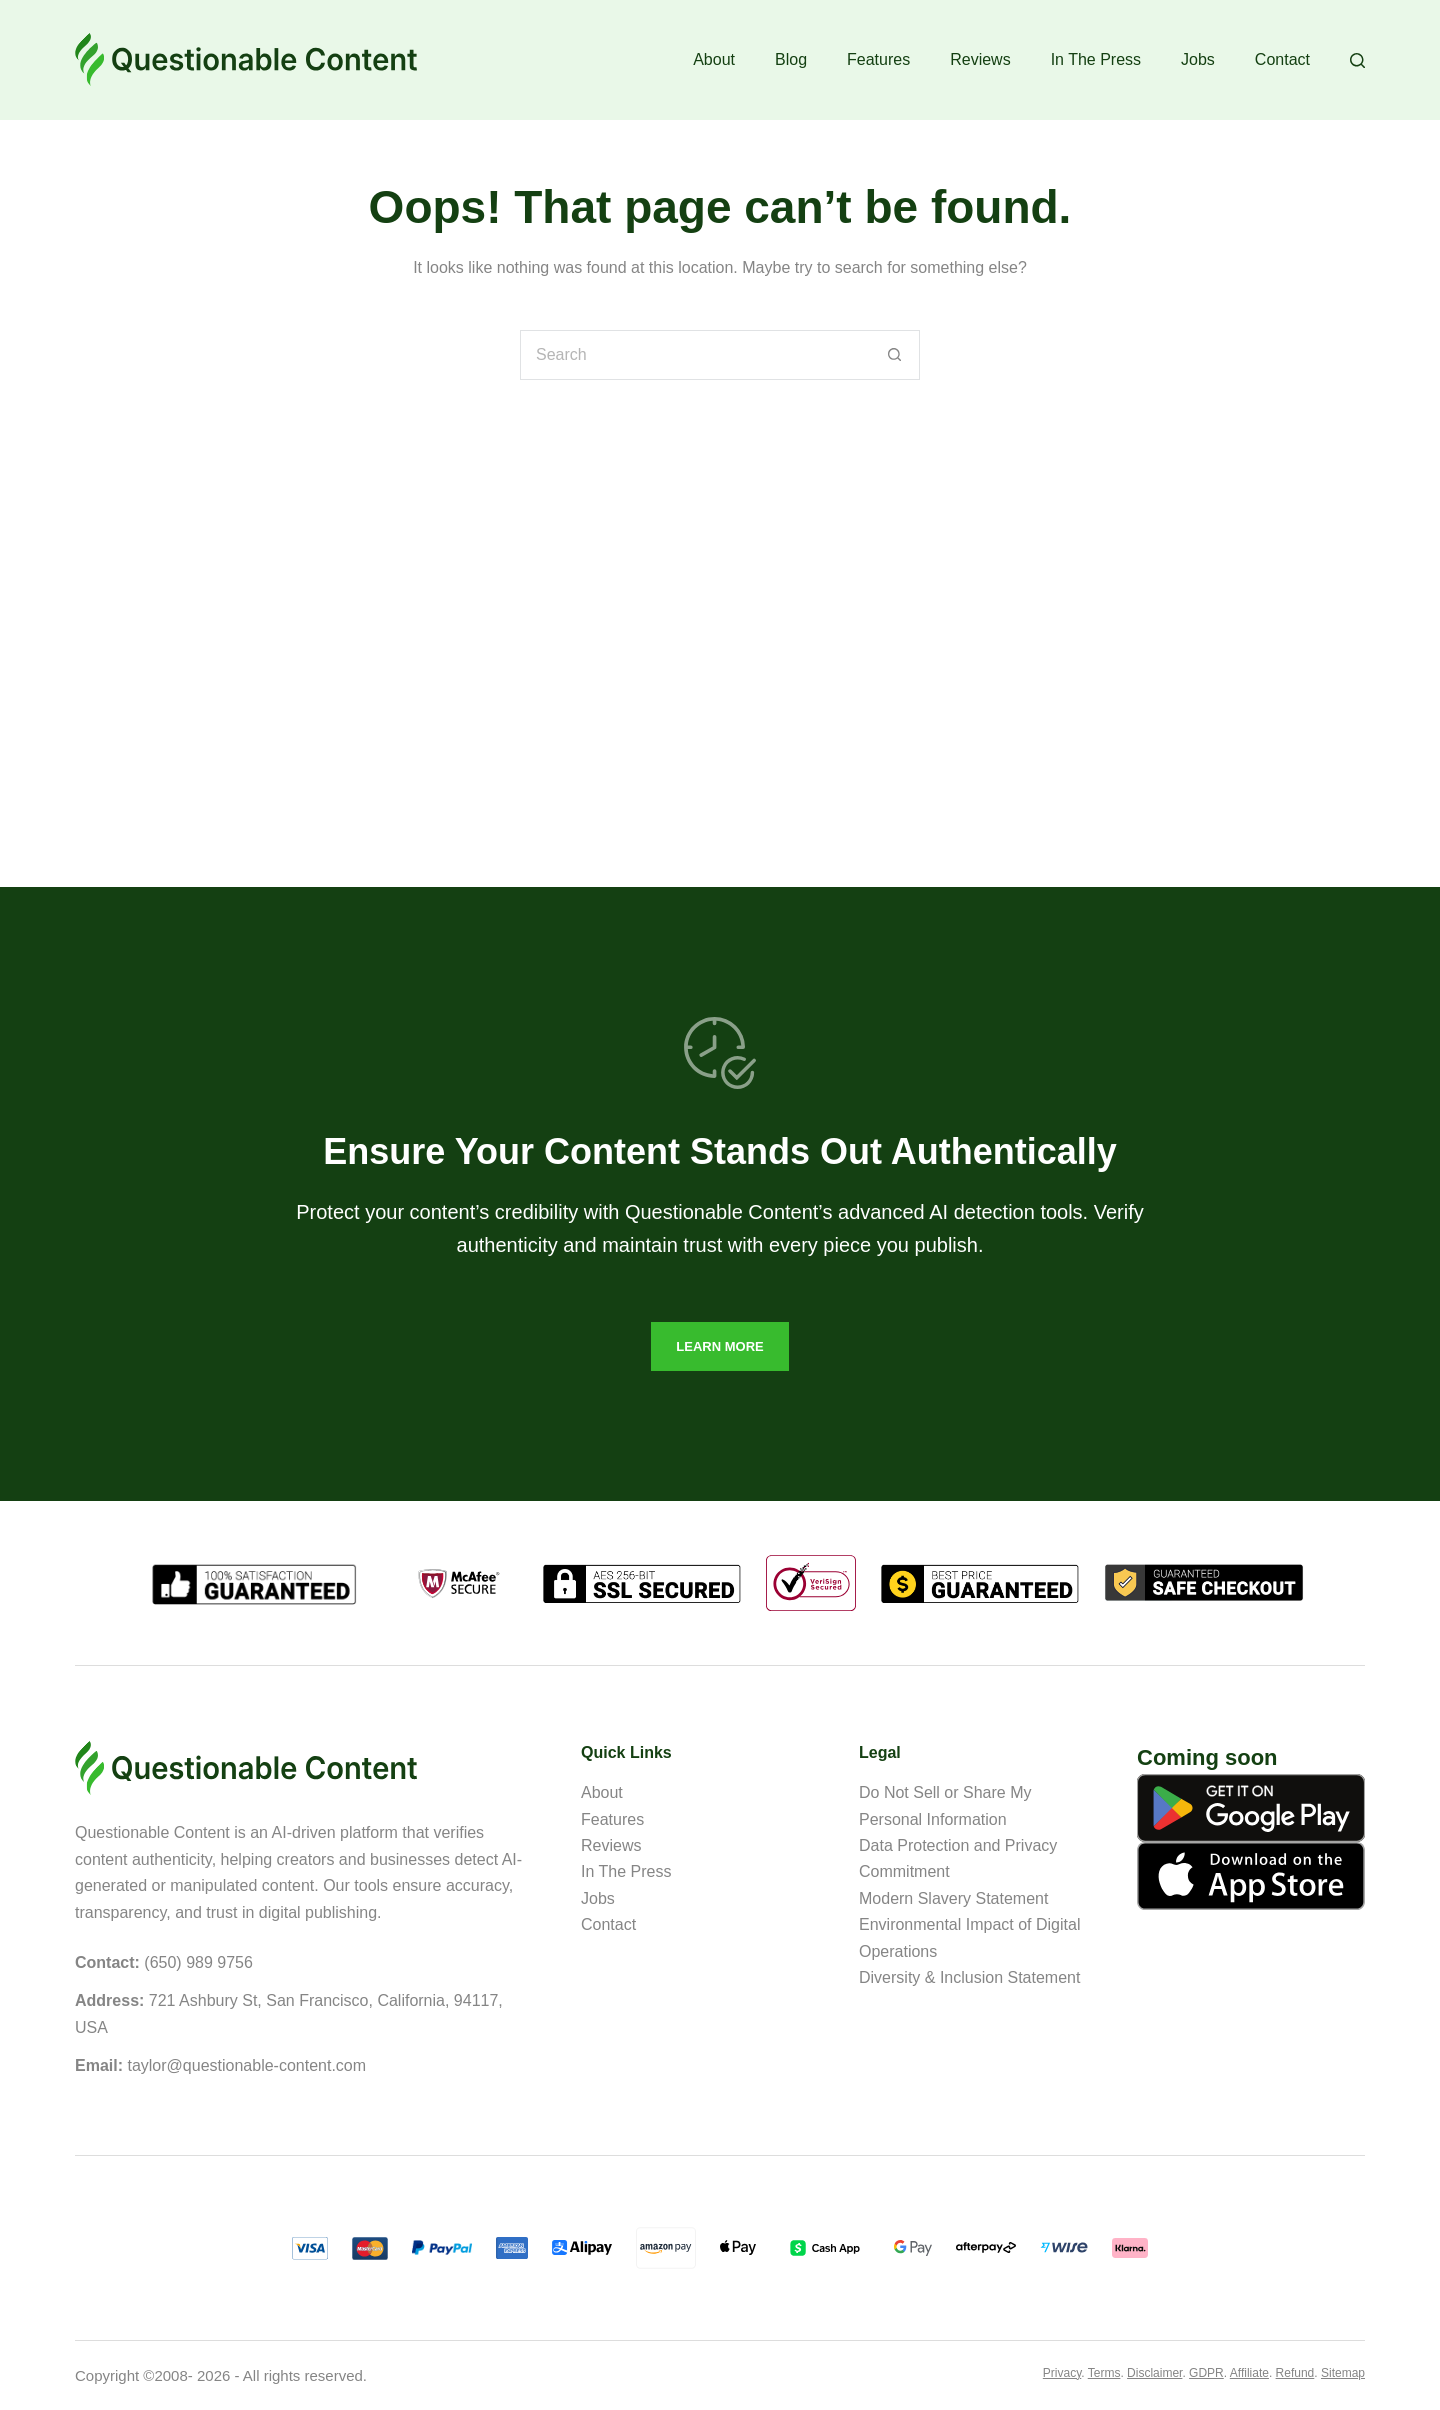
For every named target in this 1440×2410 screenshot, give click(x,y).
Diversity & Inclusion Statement (969, 1977)
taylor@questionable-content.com (246, 2065)
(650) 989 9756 (198, 1962)
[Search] (1357, 60)
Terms (1104, 2373)
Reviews (980, 59)
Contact (1282, 59)
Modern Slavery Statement (953, 1898)
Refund (1295, 2373)
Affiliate (1249, 2373)
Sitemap (1343, 2373)
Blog (791, 59)
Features (878, 59)
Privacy (1062, 2373)
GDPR (1206, 2373)
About (714, 59)
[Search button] (895, 355)
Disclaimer (1154, 2373)
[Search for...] (695, 355)
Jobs (1198, 59)
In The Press (1096, 59)
